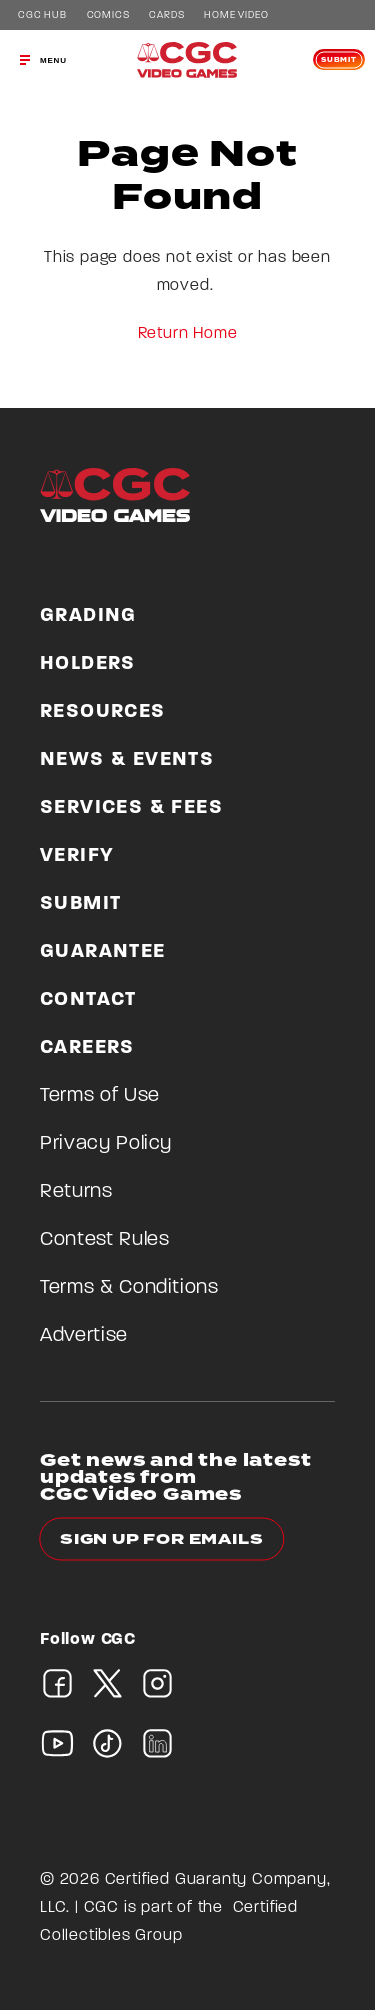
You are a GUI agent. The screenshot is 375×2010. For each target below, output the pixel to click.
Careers (87, 1048)
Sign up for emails (161, 1539)
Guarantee (103, 952)
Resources (103, 712)
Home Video (236, 16)
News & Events (127, 760)
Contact (88, 1000)
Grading (88, 616)
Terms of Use (100, 1096)
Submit (339, 60)
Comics (108, 16)
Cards (166, 16)
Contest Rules (104, 1240)
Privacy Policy (106, 1144)
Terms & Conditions (129, 1288)
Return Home (188, 334)
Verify (77, 856)
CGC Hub (42, 16)
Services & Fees (131, 808)
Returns (76, 1192)
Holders (88, 664)
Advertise (84, 1336)
